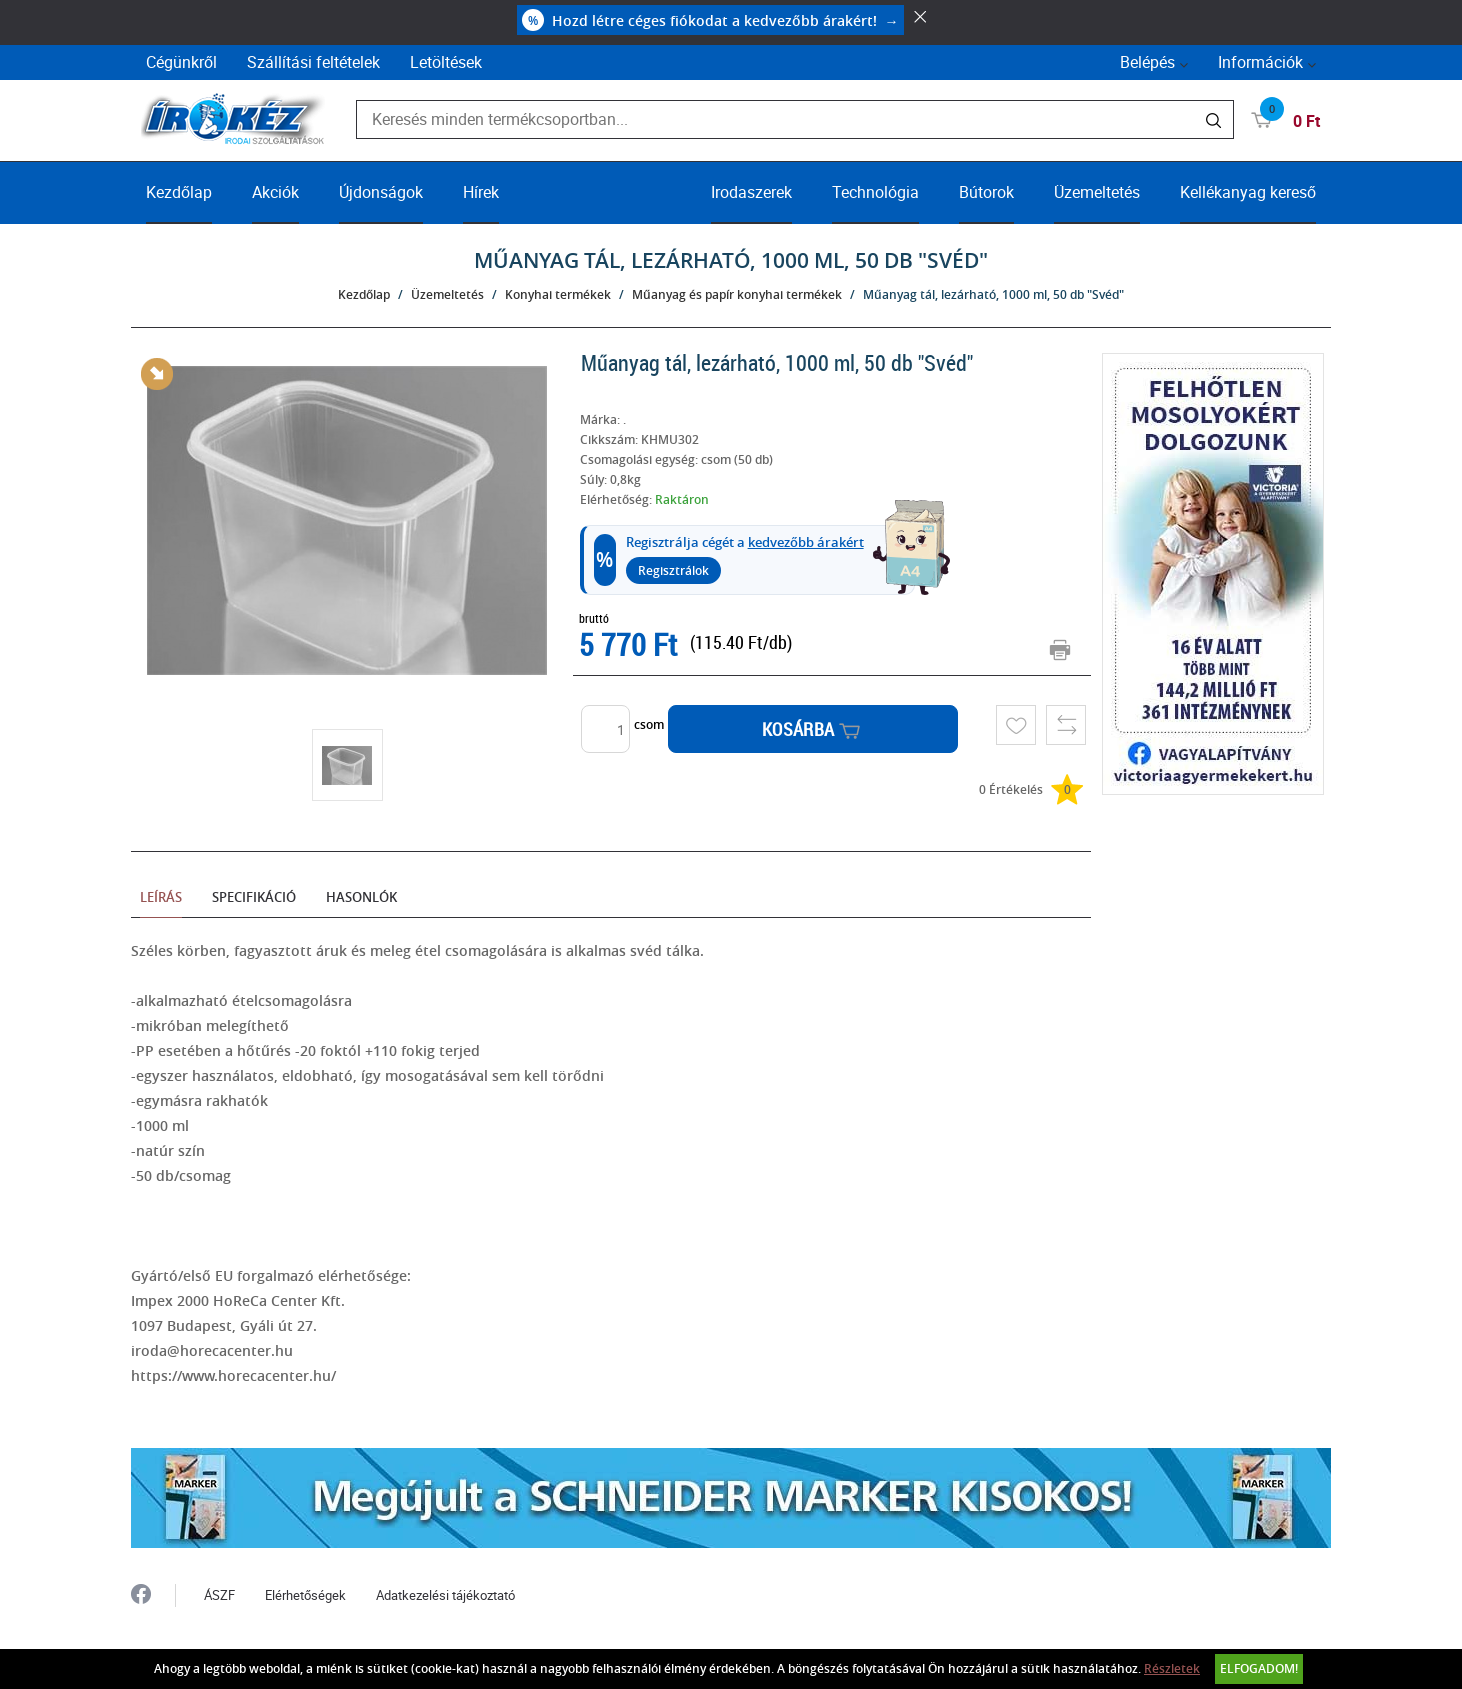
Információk (1260, 62)
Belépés (1147, 62)
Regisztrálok (673, 570)
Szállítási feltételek (313, 62)
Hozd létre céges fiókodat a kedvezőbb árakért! (710, 20)
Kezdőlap (179, 192)
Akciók (275, 192)
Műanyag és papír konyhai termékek (737, 294)
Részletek (1172, 1668)
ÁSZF (219, 1595)
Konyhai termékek (558, 294)
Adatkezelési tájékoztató (445, 1595)
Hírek (481, 192)
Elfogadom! (1259, 1668)
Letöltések (446, 62)
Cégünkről (181, 62)
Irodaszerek (751, 192)
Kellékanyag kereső (1248, 192)
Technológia (875, 192)
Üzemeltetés (1097, 192)
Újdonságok (381, 192)
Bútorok (986, 192)
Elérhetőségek (305, 1595)
